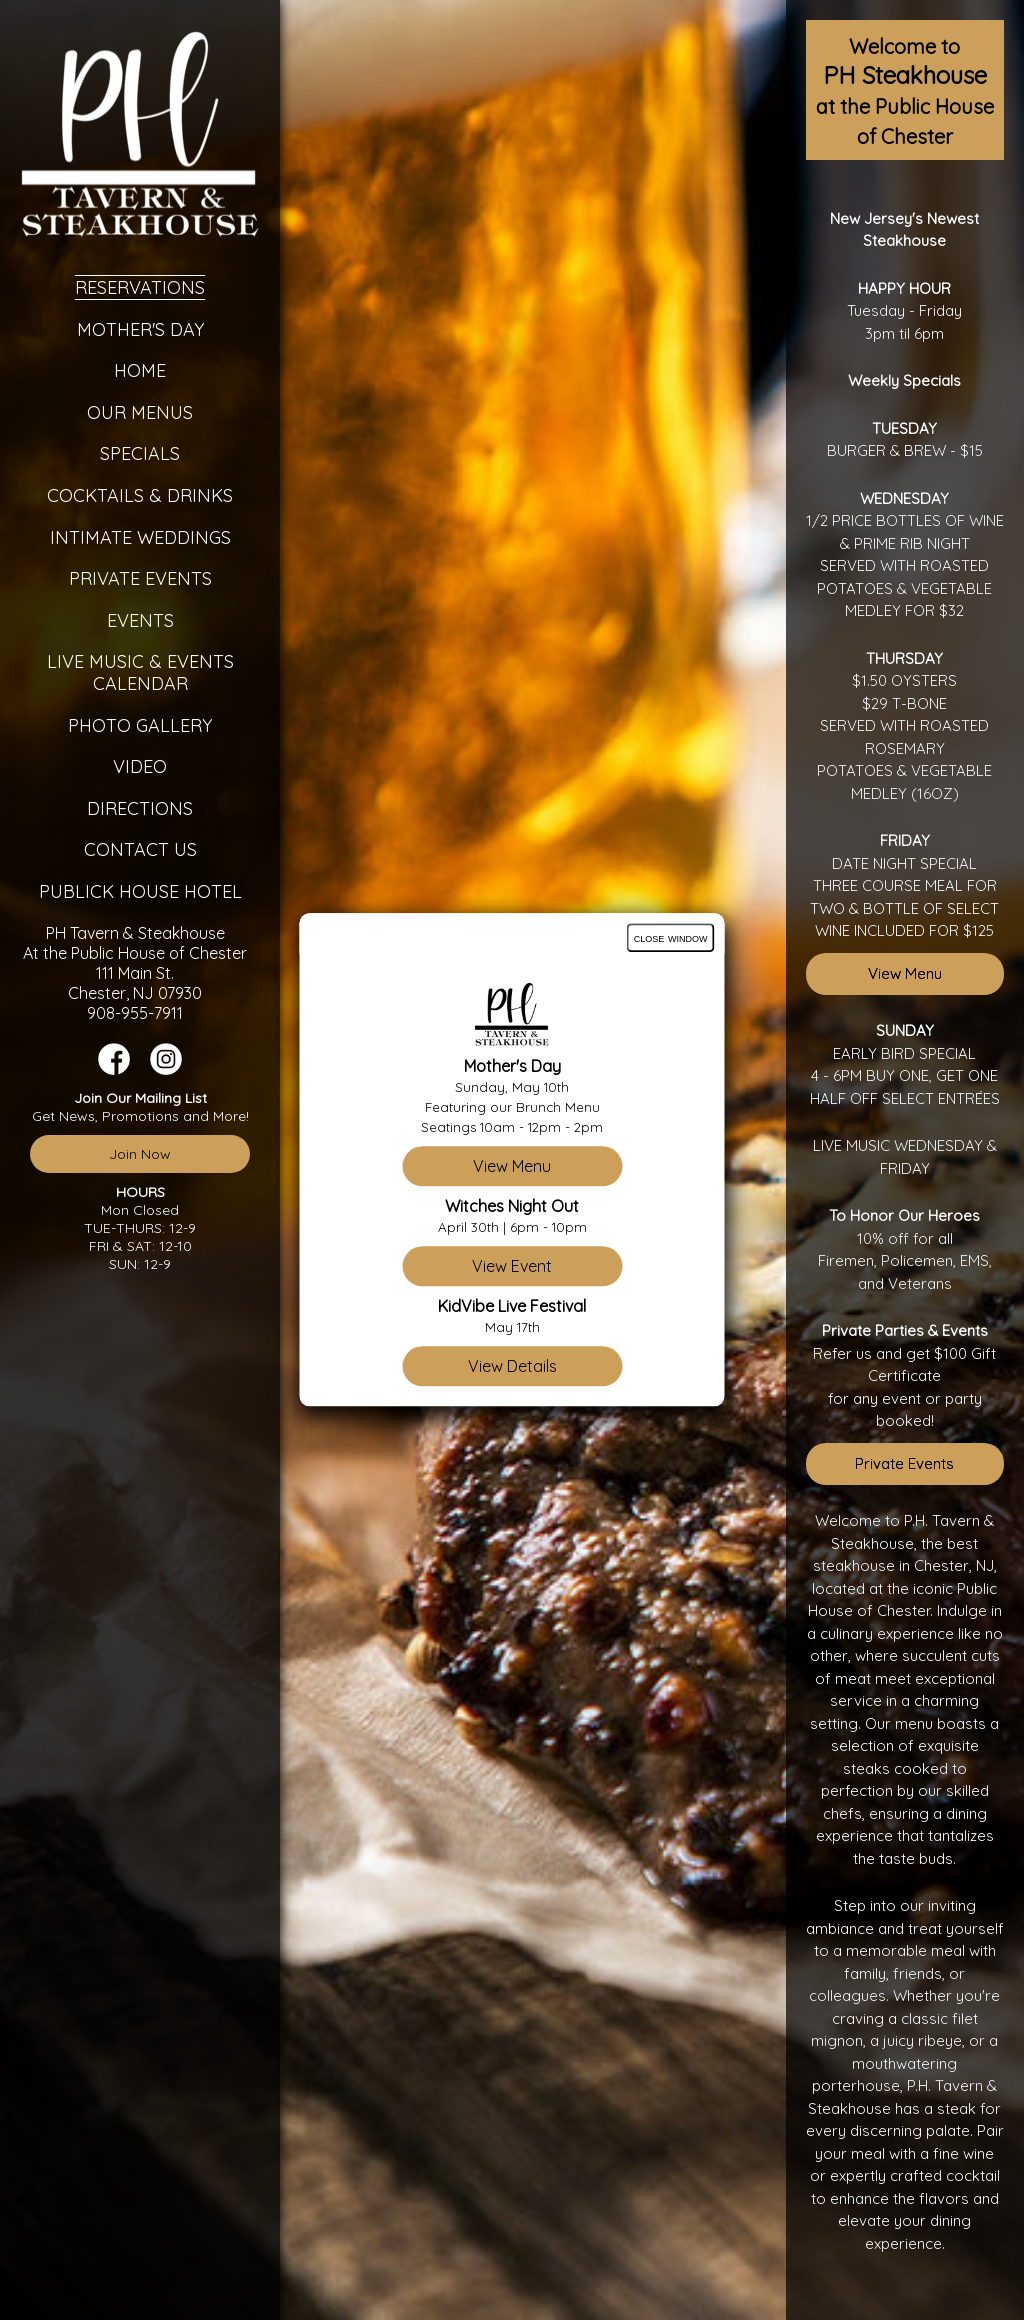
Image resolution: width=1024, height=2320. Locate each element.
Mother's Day (140, 329)
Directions (140, 808)
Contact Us (140, 849)
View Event (512, 1267)
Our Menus (140, 412)
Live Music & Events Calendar (140, 672)
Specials (140, 453)
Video (140, 766)
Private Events (140, 578)
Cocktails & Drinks (140, 495)
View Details (512, 1367)
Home (140, 370)
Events (140, 620)
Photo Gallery (140, 725)
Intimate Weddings (140, 537)
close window (671, 937)
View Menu (905, 973)
